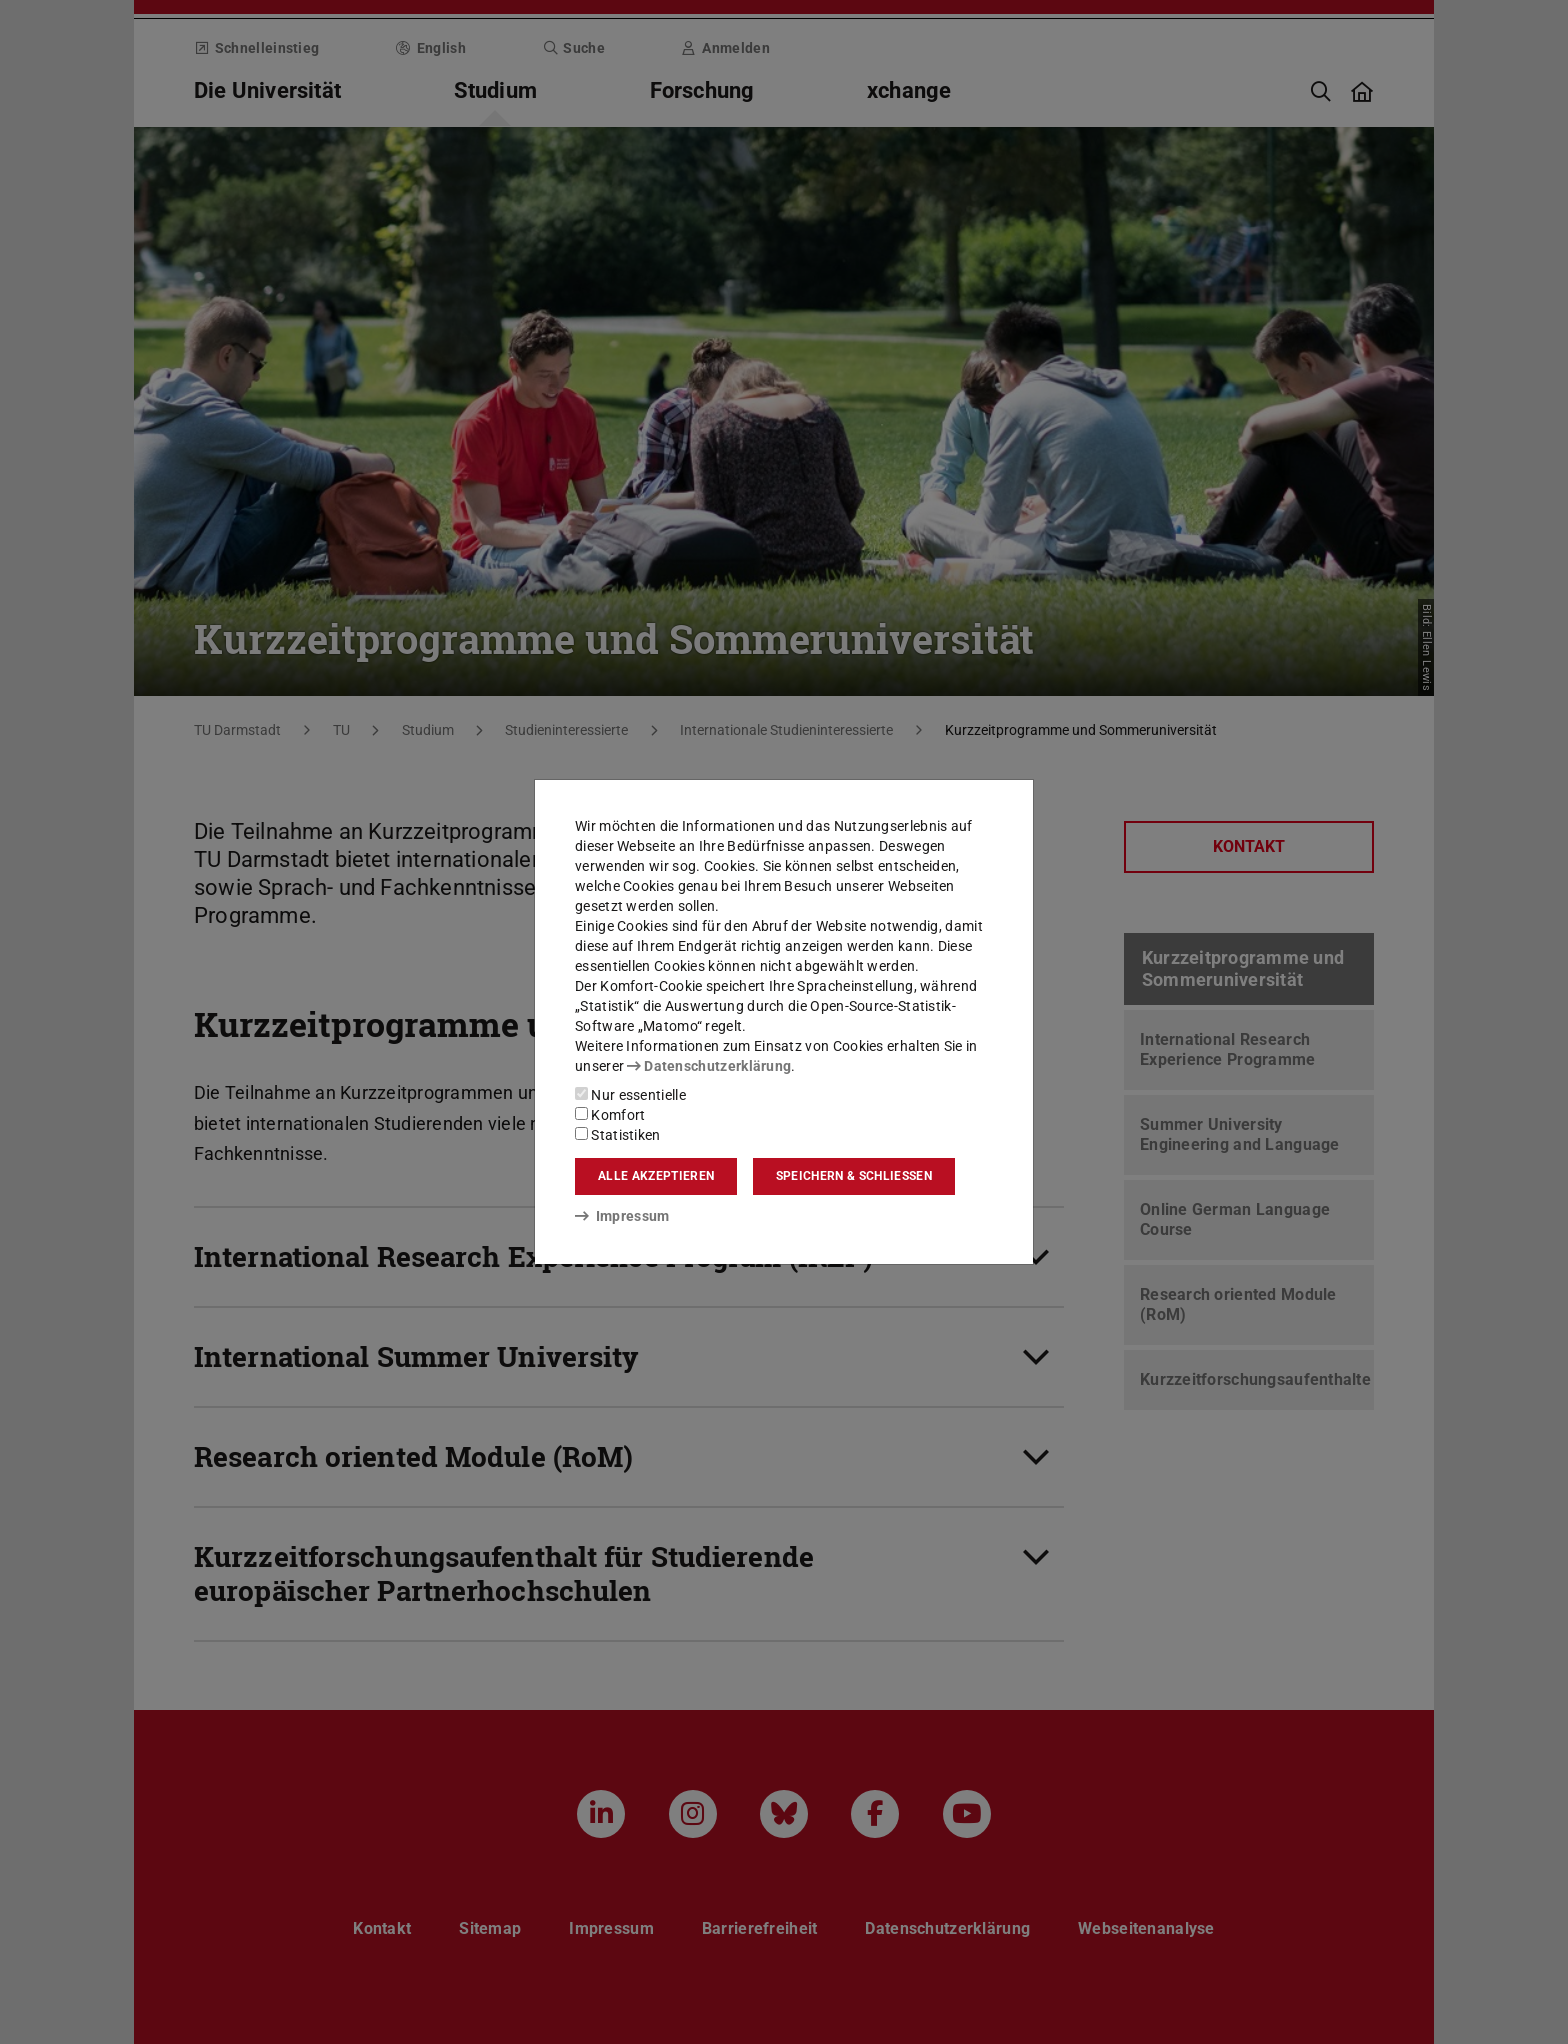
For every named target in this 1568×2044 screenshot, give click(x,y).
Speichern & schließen (854, 1176)
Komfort (610, 1115)
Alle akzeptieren (656, 1176)
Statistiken (618, 1135)
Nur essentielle (630, 1095)
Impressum (622, 1216)
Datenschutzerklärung (709, 1066)
